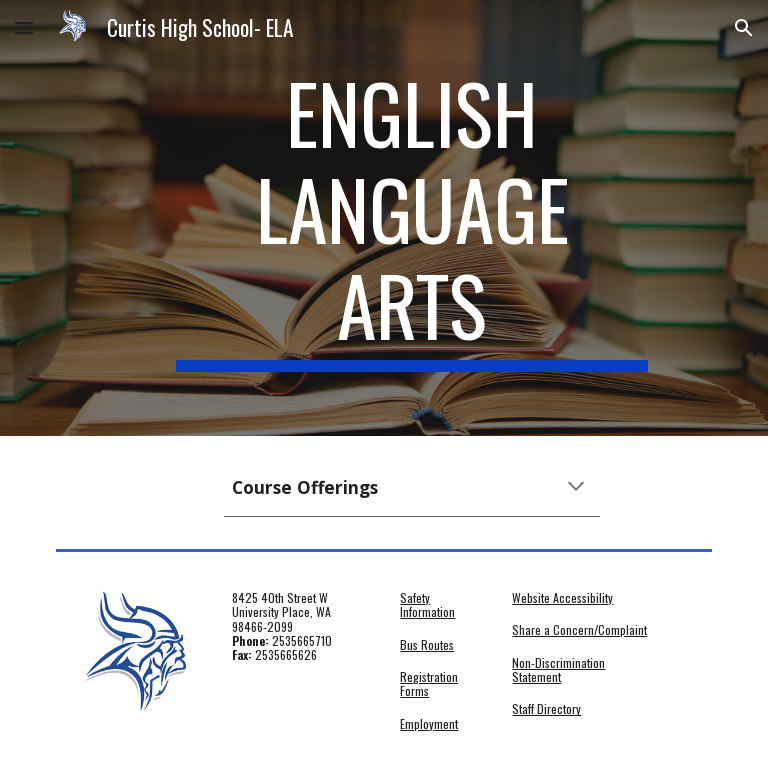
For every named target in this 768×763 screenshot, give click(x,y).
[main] (411, 218)
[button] (24, 27)
